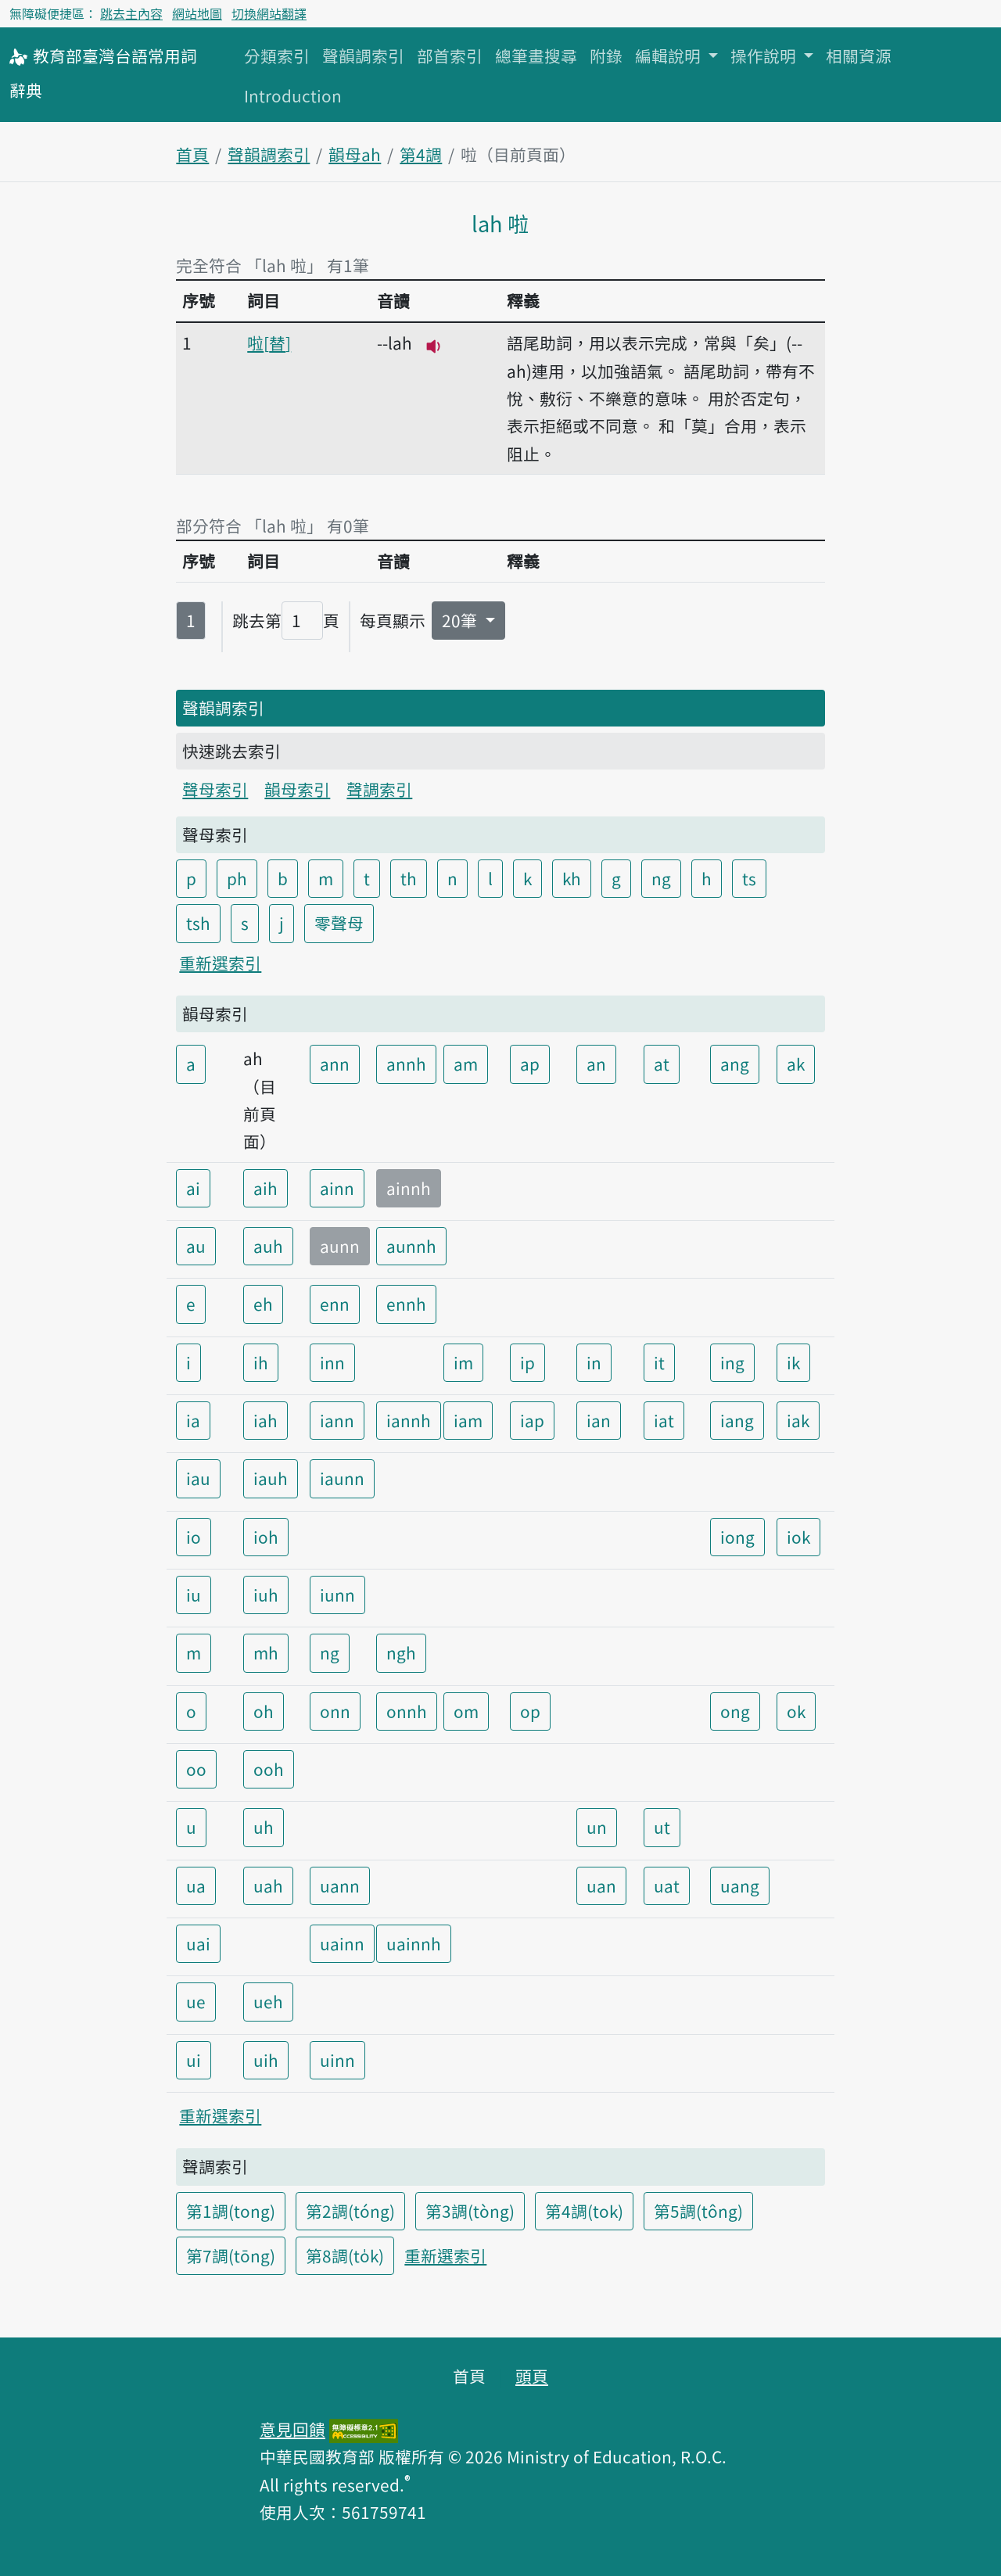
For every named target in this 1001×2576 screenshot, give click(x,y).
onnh (406, 1711)
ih (260, 1362)
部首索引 (450, 55)
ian (599, 1420)
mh (265, 1652)
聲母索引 (215, 789)
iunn (337, 1594)
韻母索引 (297, 789)
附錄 (606, 55)
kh (571, 878)
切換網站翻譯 (269, 13)
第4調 (421, 154)
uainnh (413, 1943)
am (466, 1063)
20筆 (461, 620)
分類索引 (277, 55)
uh (263, 1827)
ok (796, 1711)
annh (406, 1063)
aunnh (411, 1246)
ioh (265, 1536)
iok (798, 1536)
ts (749, 878)
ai (193, 1188)
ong (735, 1711)
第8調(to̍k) (345, 2255)
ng (661, 878)
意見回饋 (292, 2429)
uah (268, 1885)
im (463, 1362)
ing (732, 1362)
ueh (268, 2001)
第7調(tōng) (230, 2255)
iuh (265, 1594)
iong (737, 1536)
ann (335, 1063)
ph (237, 878)
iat (664, 1420)
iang (737, 1420)
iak (798, 1420)
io (193, 1536)
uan (601, 1885)
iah (265, 1420)
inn (332, 1362)
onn (335, 1711)
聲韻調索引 (363, 55)
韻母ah (354, 154)
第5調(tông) (698, 2211)
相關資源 (859, 55)
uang (739, 1885)
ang (734, 1063)
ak (796, 1063)
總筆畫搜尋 (536, 55)
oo (196, 1769)
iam (468, 1420)
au (196, 1246)
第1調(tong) (230, 2211)
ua (196, 1885)
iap (532, 1420)
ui (193, 2060)
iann (337, 1420)
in (594, 1362)
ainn (337, 1188)
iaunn (342, 1478)
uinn (337, 2060)
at (661, 1063)
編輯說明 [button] (670, 55)
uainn (342, 1943)
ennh (406, 1303)
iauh (270, 1478)
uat (667, 1885)
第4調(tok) (584, 2211)
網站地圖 (197, 13)
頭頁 (531, 2376)
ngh (401, 1652)
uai (198, 1943)
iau (198, 1478)
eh (263, 1303)
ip (527, 1362)
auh (268, 1246)
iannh (408, 1420)
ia (193, 1420)
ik (793, 1362)
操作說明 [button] (765, 55)
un (597, 1827)
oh (263, 1711)
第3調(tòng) (470, 2211)
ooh (268, 1769)
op (530, 1711)
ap (530, 1063)
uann (340, 1885)
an (596, 1063)
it (659, 1362)
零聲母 (339, 923)
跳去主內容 (131, 13)
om (466, 1711)
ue (196, 2001)
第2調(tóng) (350, 2211)
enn (335, 1303)
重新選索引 (220, 962)
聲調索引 (379, 789)
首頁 (192, 154)
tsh (198, 923)
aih (265, 1188)
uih (265, 2060)
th (408, 878)
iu (193, 1594)
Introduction (293, 95)
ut (662, 1827)
